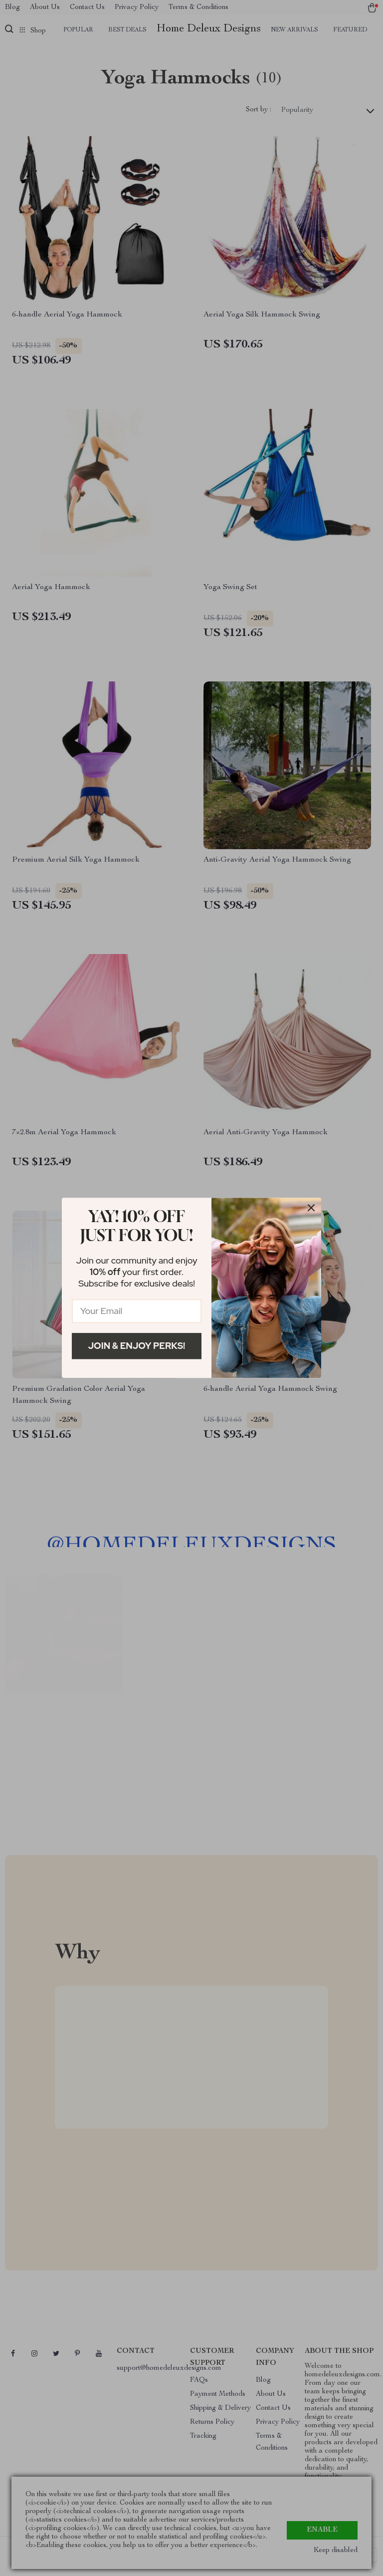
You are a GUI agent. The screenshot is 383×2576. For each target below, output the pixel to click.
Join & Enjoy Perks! (137, 1345)
